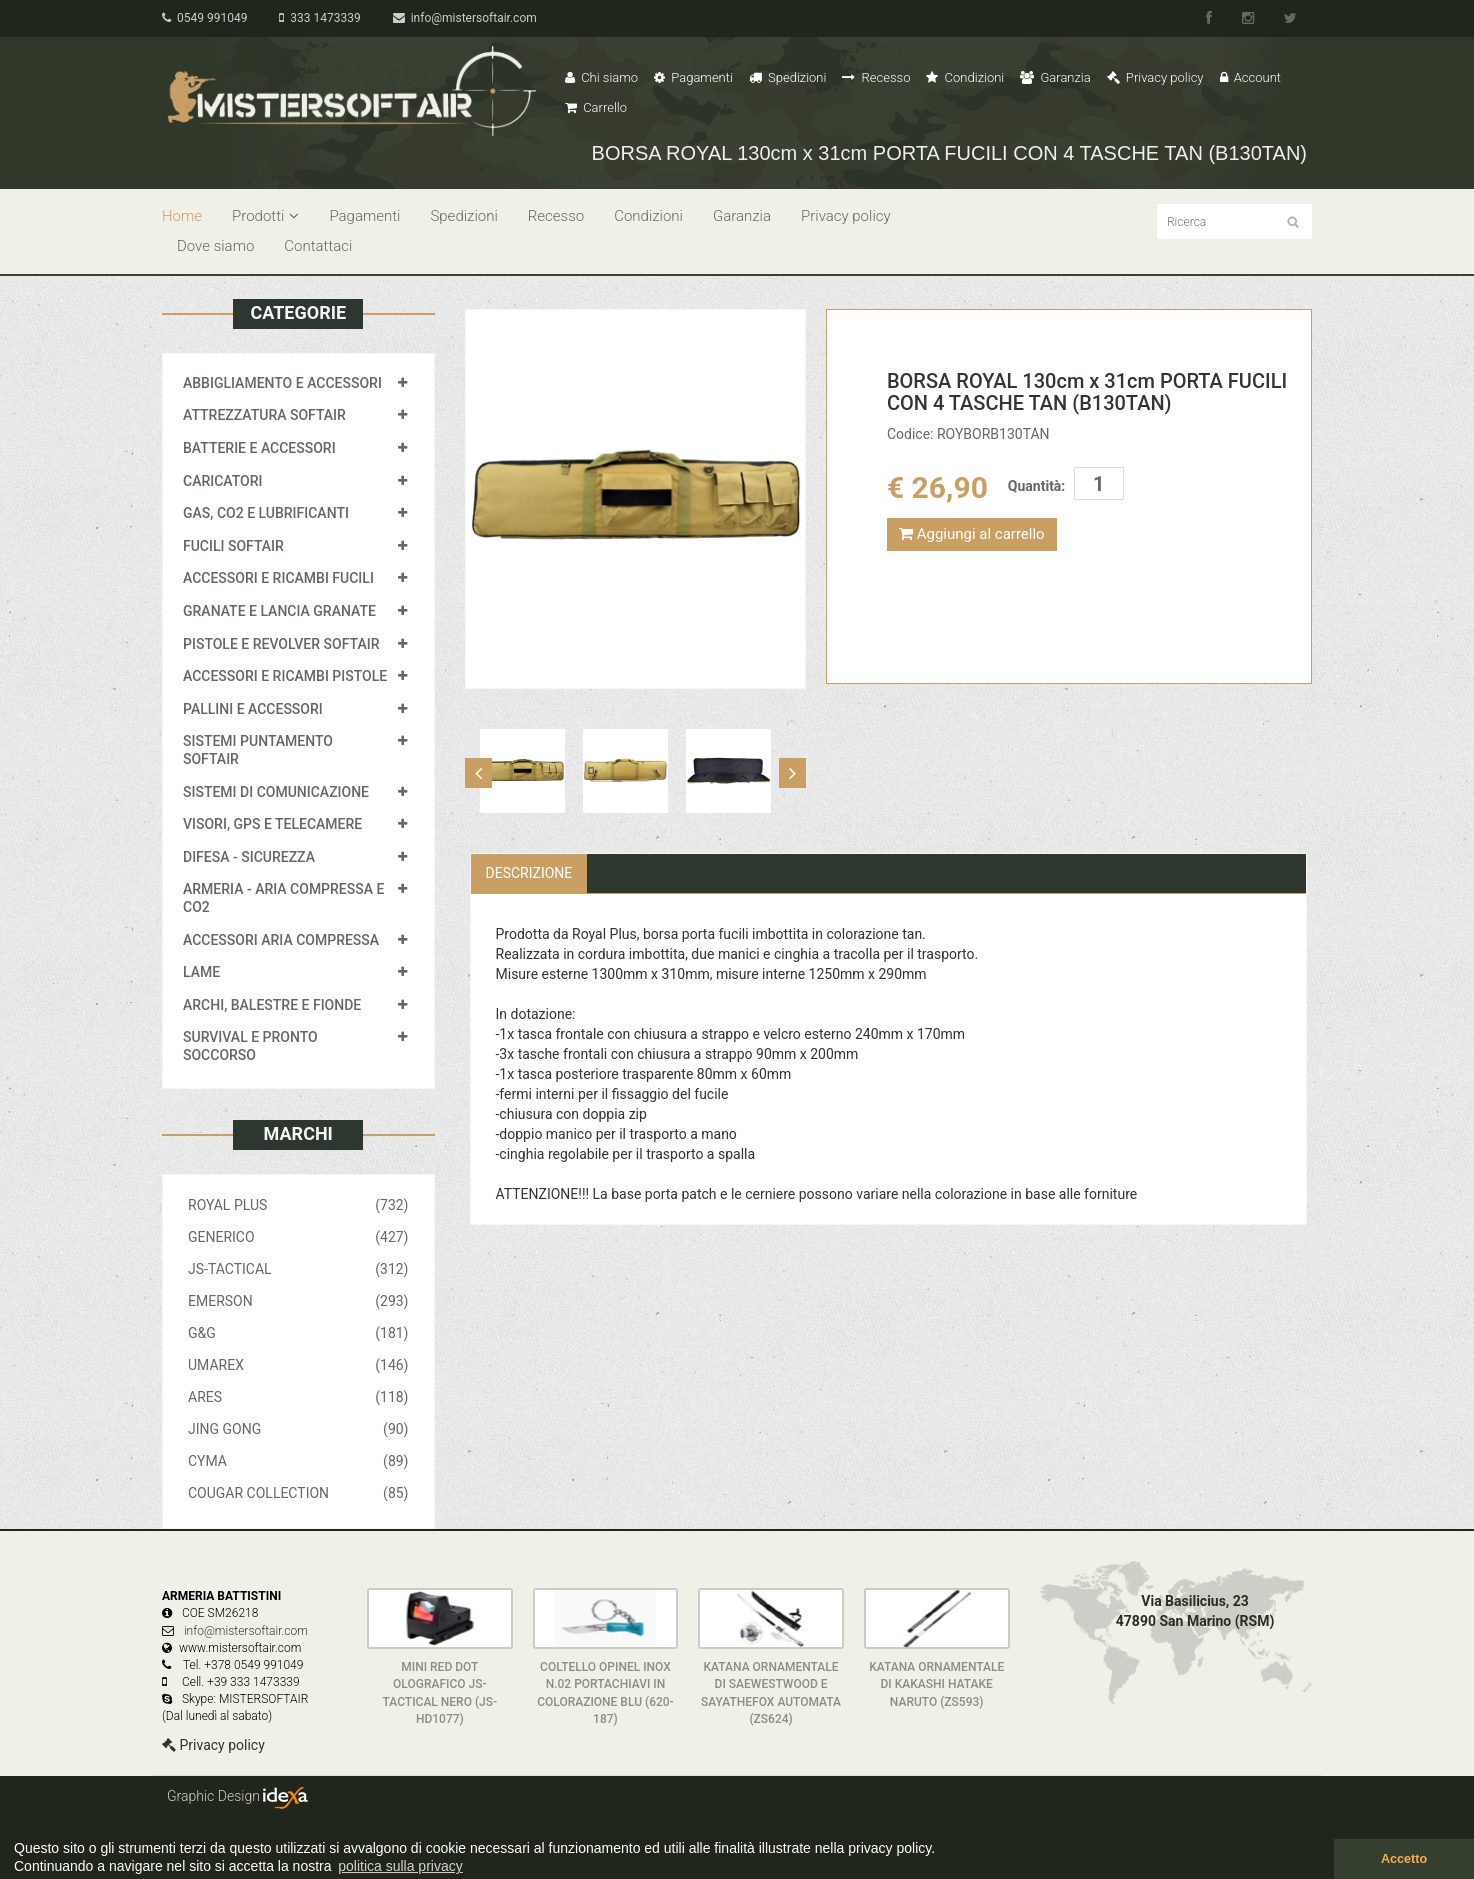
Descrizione (529, 873)
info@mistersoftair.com (465, 18)
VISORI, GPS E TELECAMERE (272, 824)
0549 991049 (204, 18)
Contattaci (318, 246)
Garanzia (1055, 77)
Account (1250, 77)
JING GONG (298, 1429)
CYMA (298, 1461)
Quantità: (1036, 486)
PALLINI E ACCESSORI (253, 709)
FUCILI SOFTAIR (233, 546)
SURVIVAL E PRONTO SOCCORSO (250, 1046)
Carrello (596, 107)
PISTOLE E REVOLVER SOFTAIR (281, 644)
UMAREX (298, 1365)
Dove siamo (215, 246)
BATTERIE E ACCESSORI (259, 448)
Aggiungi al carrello (972, 534)
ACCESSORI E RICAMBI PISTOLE (285, 676)
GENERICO (298, 1237)
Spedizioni (788, 77)
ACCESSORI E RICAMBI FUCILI (278, 578)
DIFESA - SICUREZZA (249, 857)
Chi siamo (601, 77)
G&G (298, 1333)
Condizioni (965, 77)
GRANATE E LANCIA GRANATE (279, 611)
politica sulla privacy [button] (400, 1866)
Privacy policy (1155, 77)
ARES (298, 1397)
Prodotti (265, 216)
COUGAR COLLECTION (298, 1493)
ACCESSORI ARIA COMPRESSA (281, 940)
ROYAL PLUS (298, 1205)
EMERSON (298, 1301)
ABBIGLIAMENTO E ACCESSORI (282, 383)
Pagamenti (693, 77)
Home (182, 216)
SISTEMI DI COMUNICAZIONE (276, 792)
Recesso (876, 77)
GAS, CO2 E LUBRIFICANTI (266, 513)
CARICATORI (223, 481)
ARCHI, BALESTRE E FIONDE (272, 1005)
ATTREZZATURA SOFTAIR (264, 415)
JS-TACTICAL (298, 1269)
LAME (201, 972)
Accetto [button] (1404, 1859)
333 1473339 (319, 18)
